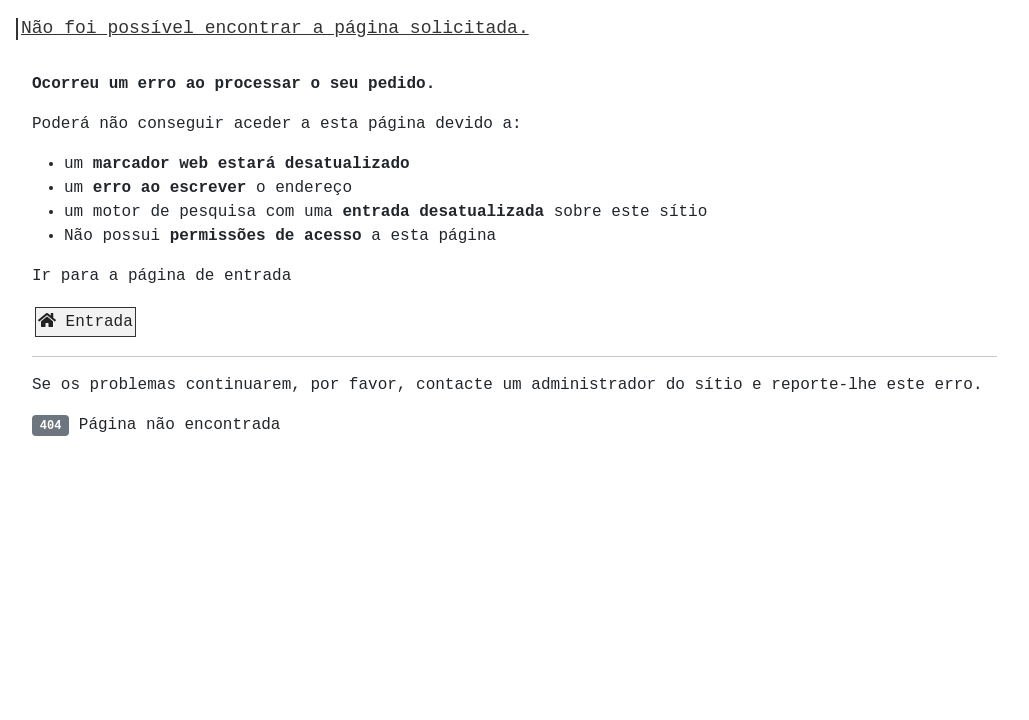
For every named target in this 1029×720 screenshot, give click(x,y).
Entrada (85, 321)
